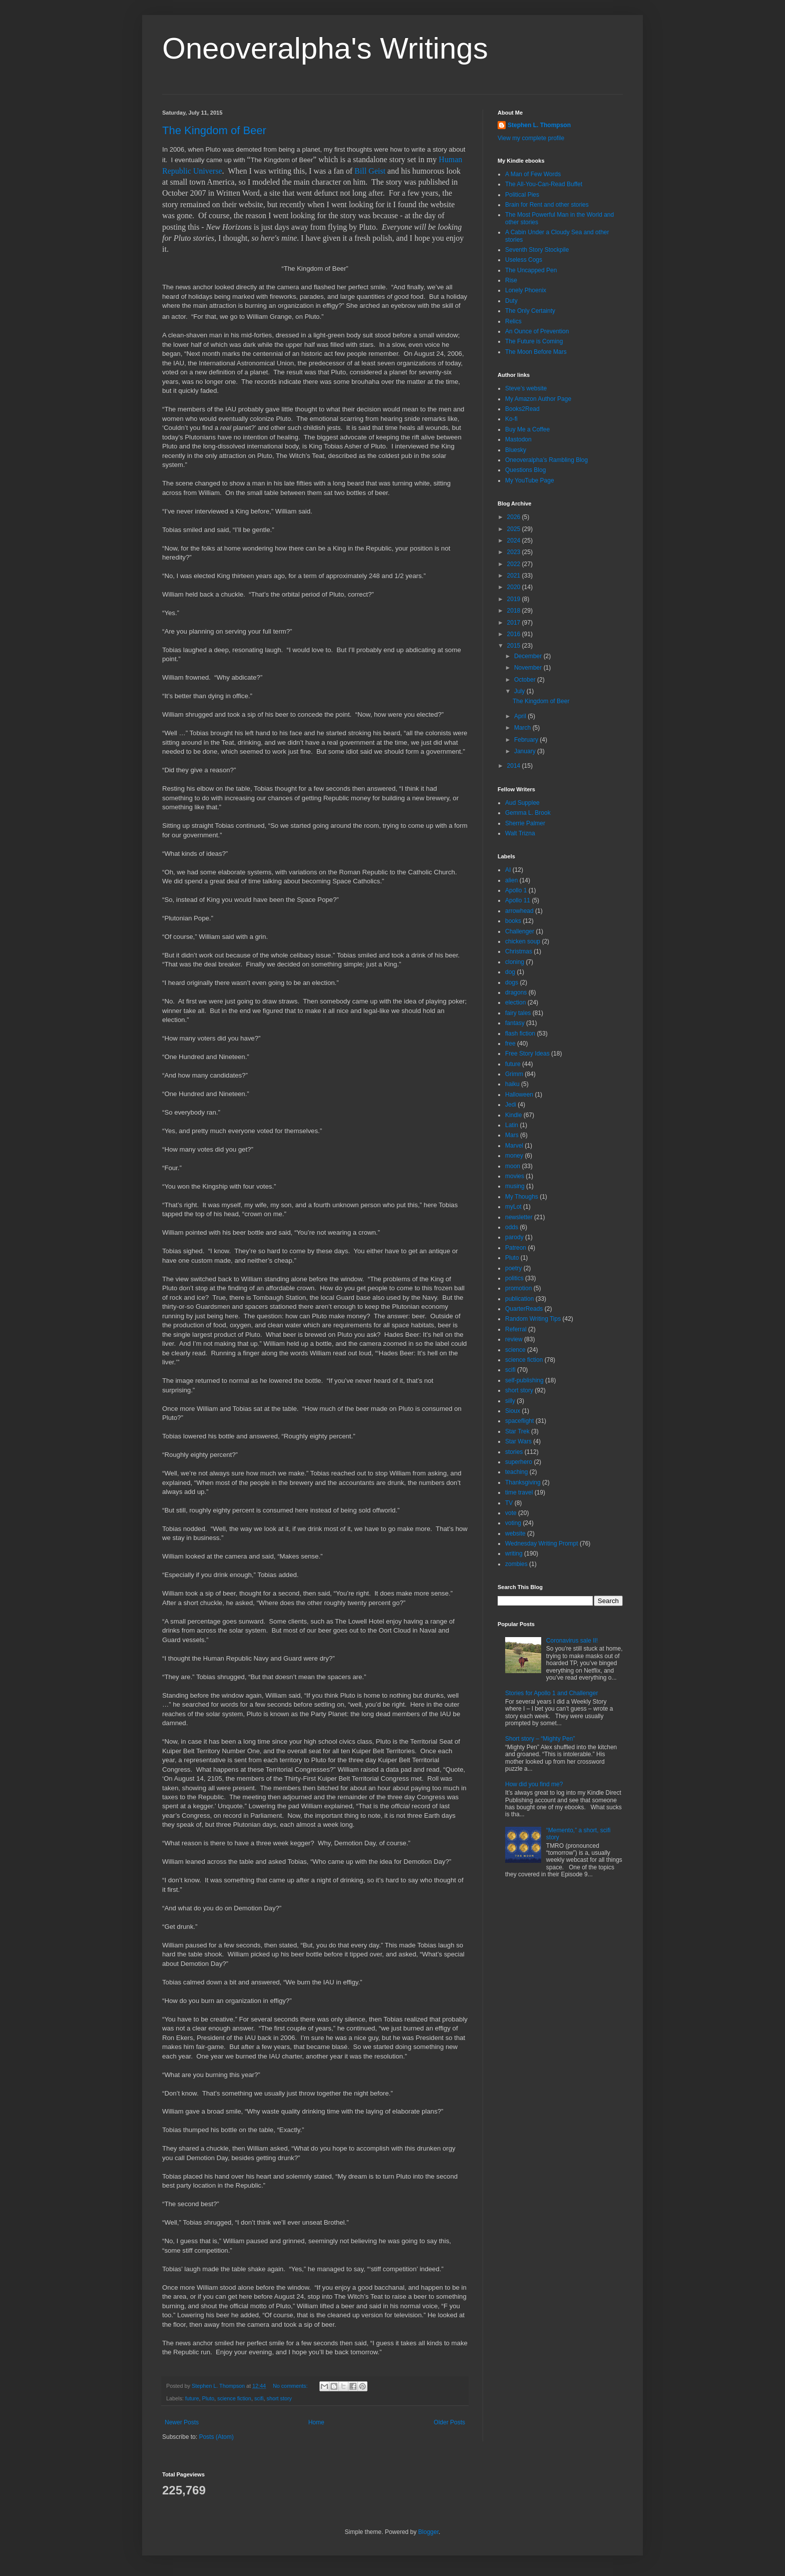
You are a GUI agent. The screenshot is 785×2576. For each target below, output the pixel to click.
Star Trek (517, 1431)
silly (510, 1400)
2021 (514, 575)
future (192, 2398)
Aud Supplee (522, 802)
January (525, 751)
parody (514, 1237)
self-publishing (524, 1380)
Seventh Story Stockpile (537, 249)
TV (509, 1502)
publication (519, 1298)
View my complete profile (531, 138)
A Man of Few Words (533, 174)
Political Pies (522, 194)
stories (514, 1451)
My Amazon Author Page (538, 398)
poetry (513, 1268)
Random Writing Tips (533, 1318)
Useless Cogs (523, 259)
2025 (514, 529)
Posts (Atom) (216, 2436)
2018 (514, 610)
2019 (514, 599)
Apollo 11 (517, 900)
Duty (511, 300)
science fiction (234, 2398)
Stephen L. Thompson (539, 125)
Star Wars (518, 1441)
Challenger (519, 931)
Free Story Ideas (527, 1053)
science (515, 1349)
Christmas (518, 951)
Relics (513, 321)
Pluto (208, 2398)
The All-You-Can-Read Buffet (543, 184)
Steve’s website (526, 388)
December (529, 656)
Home (316, 2422)
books (513, 920)
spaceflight (519, 1420)
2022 (514, 564)
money (514, 1155)
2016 (514, 634)
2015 (514, 645)
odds (511, 1227)
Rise (511, 280)
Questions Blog (525, 469)
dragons (516, 992)
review (514, 1339)
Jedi (510, 1104)
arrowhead (519, 910)
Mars (512, 1135)
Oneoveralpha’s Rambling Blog (546, 459)
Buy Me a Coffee (527, 429)
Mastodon (518, 439)
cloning (514, 961)
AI (508, 869)
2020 (514, 587)
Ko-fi (511, 418)
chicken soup (522, 941)
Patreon (515, 1247)
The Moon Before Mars (536, 351)
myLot (513, 1206)
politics (514, 1278)
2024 (514, 540)
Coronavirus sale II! (572, 1640)
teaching (516, 1471)
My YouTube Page (529, 480)
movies (514, 1176)
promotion (518, 1288)
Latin (511, 1125)
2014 (514, 765)
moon (512, 1166)
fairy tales (518, 1012)
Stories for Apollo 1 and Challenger (551, 1693)
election (515, 1002)
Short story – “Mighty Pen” (540, 1738)
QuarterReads (524, 1308)
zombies (516, 1564)
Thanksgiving (523, 1482)
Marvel (514, 1145)
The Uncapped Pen (531, 270)
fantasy (515, 1022)
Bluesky (515, 449)
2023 (514, 552)
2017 (514, 622)
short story (278, 2398)
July (520, 691)
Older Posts (449, 2422)
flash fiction (520, 1033)
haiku (512, 1084)
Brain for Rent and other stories (547, 204)
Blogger (428, 2531)
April (521, 716)
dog (510, 971)
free (510, 1043)
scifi (259, 2398)
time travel (519, 1492)
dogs (511, 982)
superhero (518, 1461)
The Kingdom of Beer (214, 130)
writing (514, 1553)
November (529, 667)
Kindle (513, 1115)
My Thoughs (521, 1196)
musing (515, 1186)
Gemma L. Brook (528, 812)
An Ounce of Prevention (537, 331)
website (515, 1533)
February (527, 739)
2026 (514, 517)
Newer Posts (182, 2422)
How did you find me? (534, 1784)
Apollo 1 (516, 890)
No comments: (291, 2386)
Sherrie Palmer (525, 823)
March (523, 727)
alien (511, 880)
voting (513, 1522)
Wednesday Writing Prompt (541, 1543)
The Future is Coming (534, 341)
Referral (516, 1329)
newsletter (519, 1217)
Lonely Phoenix (525, 290)
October (525, 679)
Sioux (512, 1410)
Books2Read (522, 408)
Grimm (514, 1074)
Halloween (519, 1094)
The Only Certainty (530, 310)
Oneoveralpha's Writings (325, 48)
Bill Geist (369, 171)
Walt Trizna (520, 833)
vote (511, 1512)
